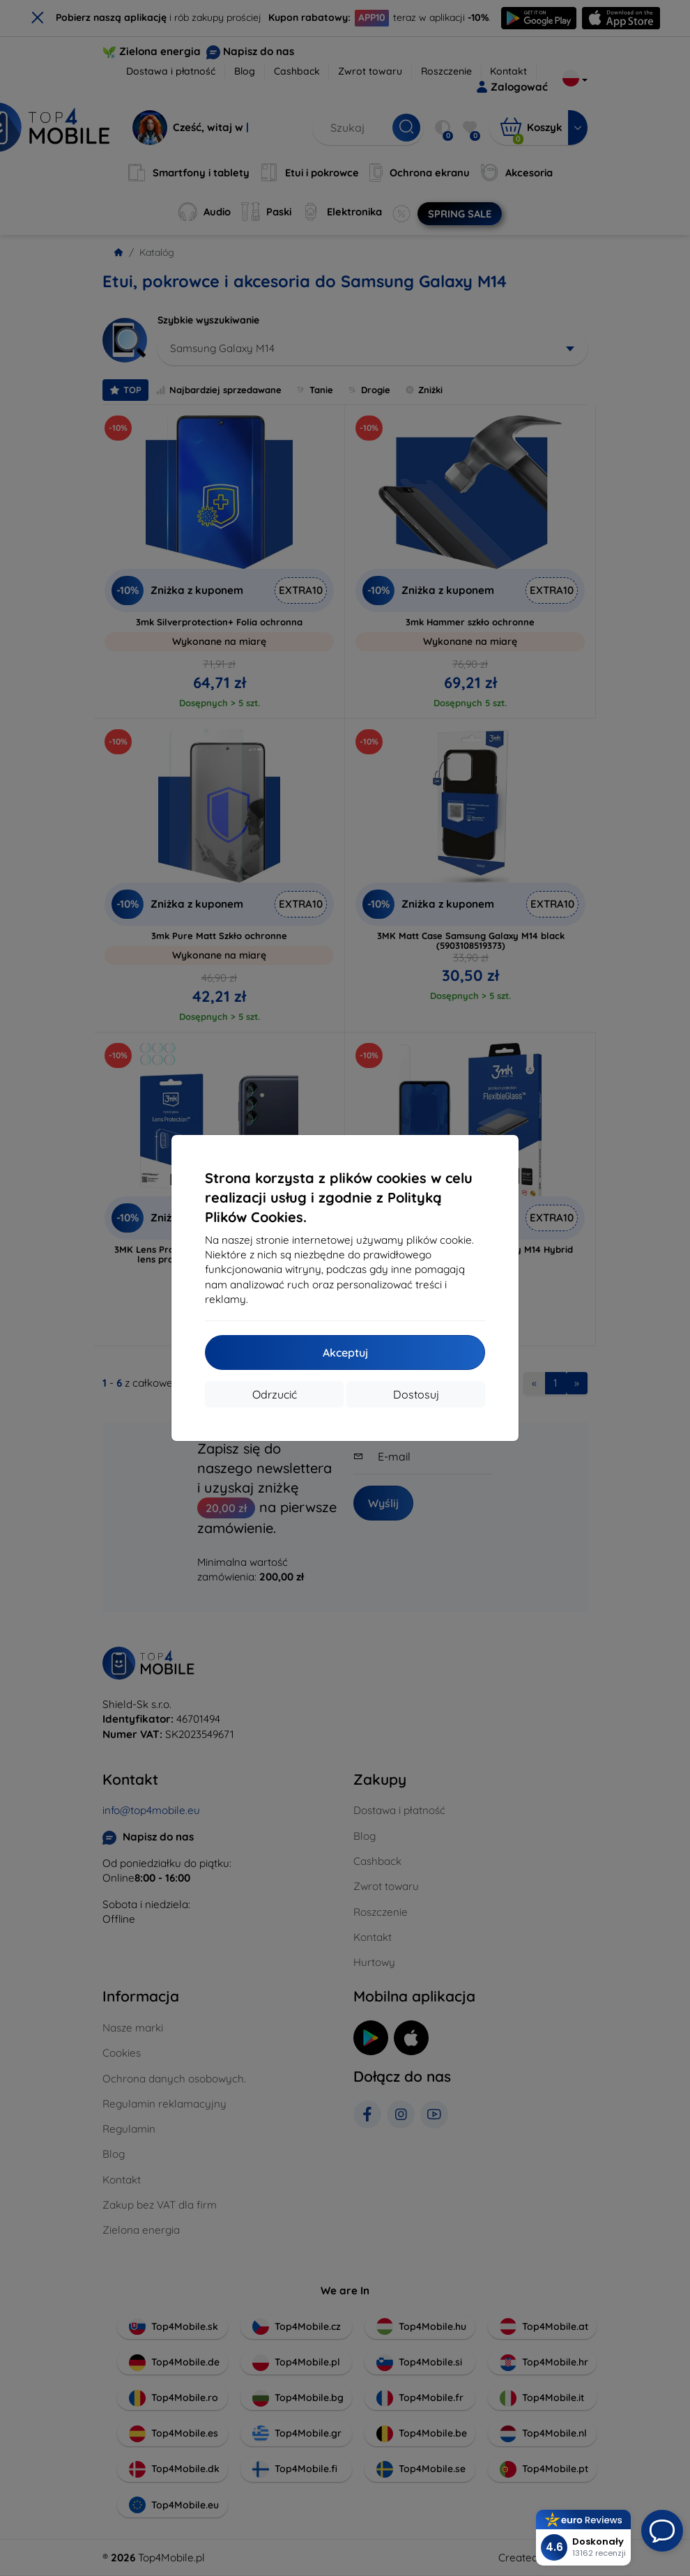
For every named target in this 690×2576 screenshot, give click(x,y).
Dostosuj (416, 1394)
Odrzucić (274, 1394)
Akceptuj (345, 1352)
